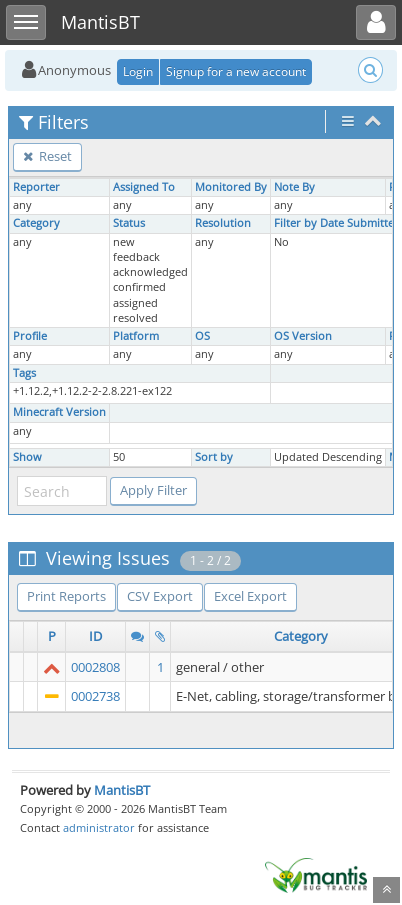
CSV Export (160, 596)
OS (202, 336)
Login (138, 71)
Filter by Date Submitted (337, 223)
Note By (294, 187)
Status (129, 223)
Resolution (223, 223)
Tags (24, 373)
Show (27, 457)
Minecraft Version (59, 412)
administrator (99, 827)
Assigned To (144, 187)
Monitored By (231, 187)
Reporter (36, 187)
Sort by (214, 457)
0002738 (95, 696)
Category (36, 223)
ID (95, 636)
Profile (30, 336)
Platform (136, 336)
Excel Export (250, 596)
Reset (47, 156)
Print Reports (66, 596)
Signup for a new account (236, 71)
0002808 (95, 667)
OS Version (303, 336)
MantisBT (122, 790)
